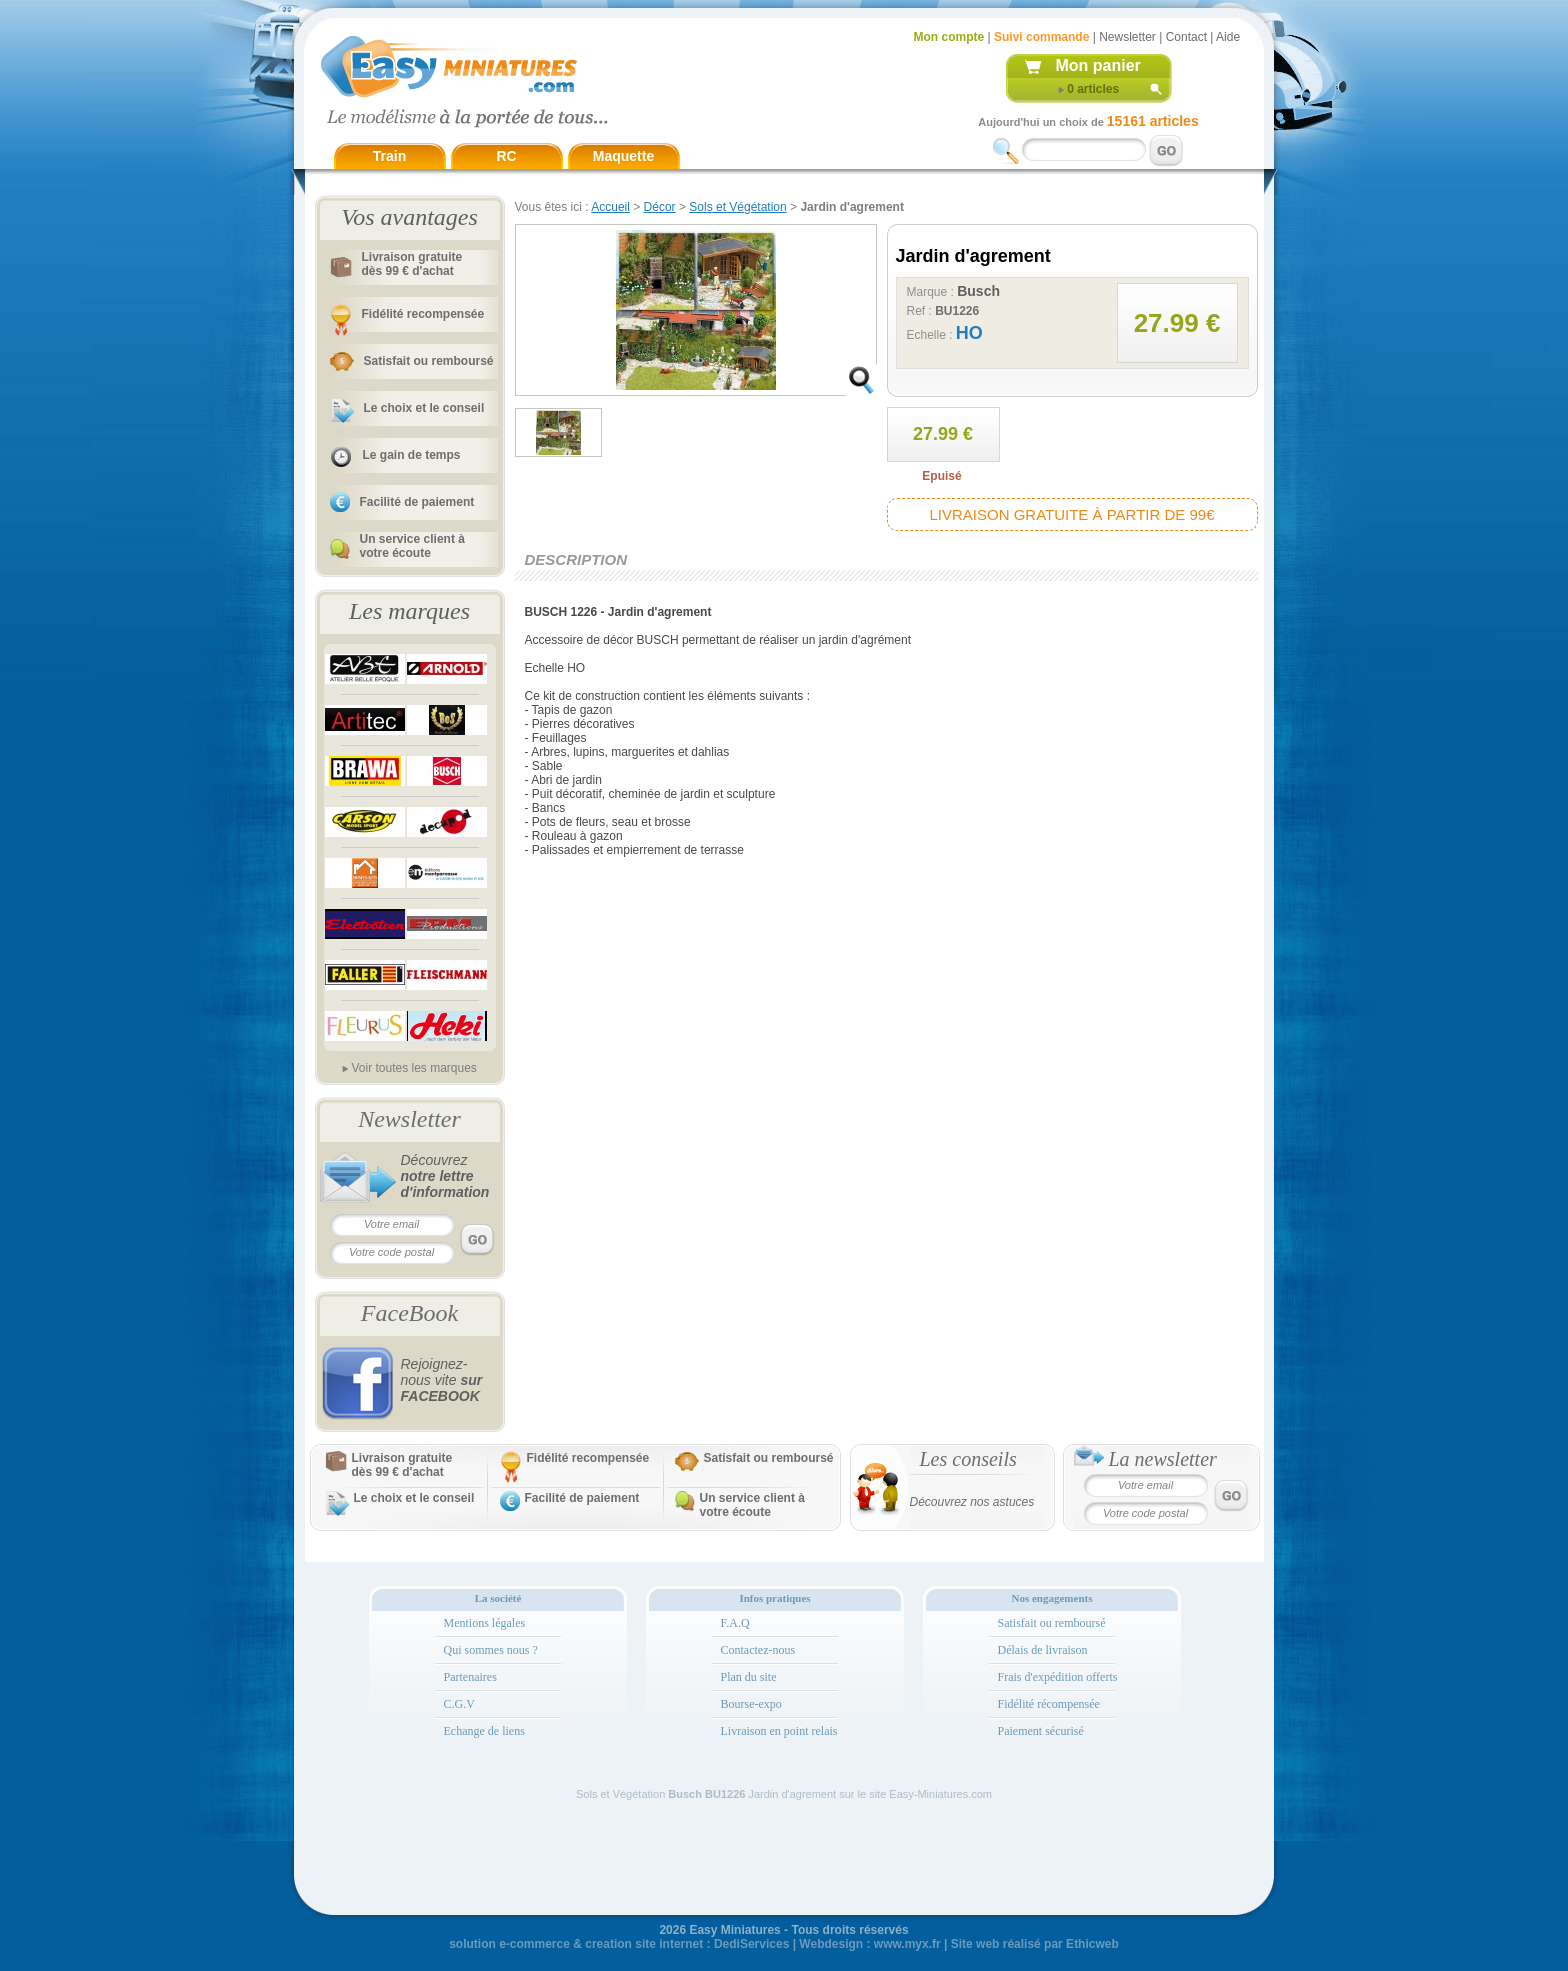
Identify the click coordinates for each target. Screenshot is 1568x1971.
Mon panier (1098, 65)
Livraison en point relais (779, 1731)
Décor (660, 207)
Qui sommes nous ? (491, 1650)
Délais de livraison (1043, 1650)
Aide (1228, 37)
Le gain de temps (412, 455)
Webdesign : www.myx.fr (869, 1944)
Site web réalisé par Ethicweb (1035, 1944)
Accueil (610, 207)
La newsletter (1163, 1459)
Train (389, 156)
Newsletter (1127, 37)
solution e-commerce (509, 1944)
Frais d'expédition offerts (1058, 1677)
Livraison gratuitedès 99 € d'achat (412, 264)
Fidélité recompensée (423, 314)
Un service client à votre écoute (412, 546)
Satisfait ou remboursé (429, 361)
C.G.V (459, 1704)
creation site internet (644, 1944)
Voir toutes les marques (413, 1068)
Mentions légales (485, 1623)
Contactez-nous (758, 1650)
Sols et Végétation (737, 207)
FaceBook (409, 1313)
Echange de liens (484, 1731)
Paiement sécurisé (1041, 1731)
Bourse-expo (751, 1704)
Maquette (623, 156)
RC (506, 156)
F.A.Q (735, 1623)
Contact (1186, 37)
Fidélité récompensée (1049, 1704)
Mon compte (949, 37)
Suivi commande (1041, 37)
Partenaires (470, 1677)
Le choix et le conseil (424, 408)
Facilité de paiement (417, 502)
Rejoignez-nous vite (442, 1380)
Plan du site (749, 1677)
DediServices (751, 1944)
